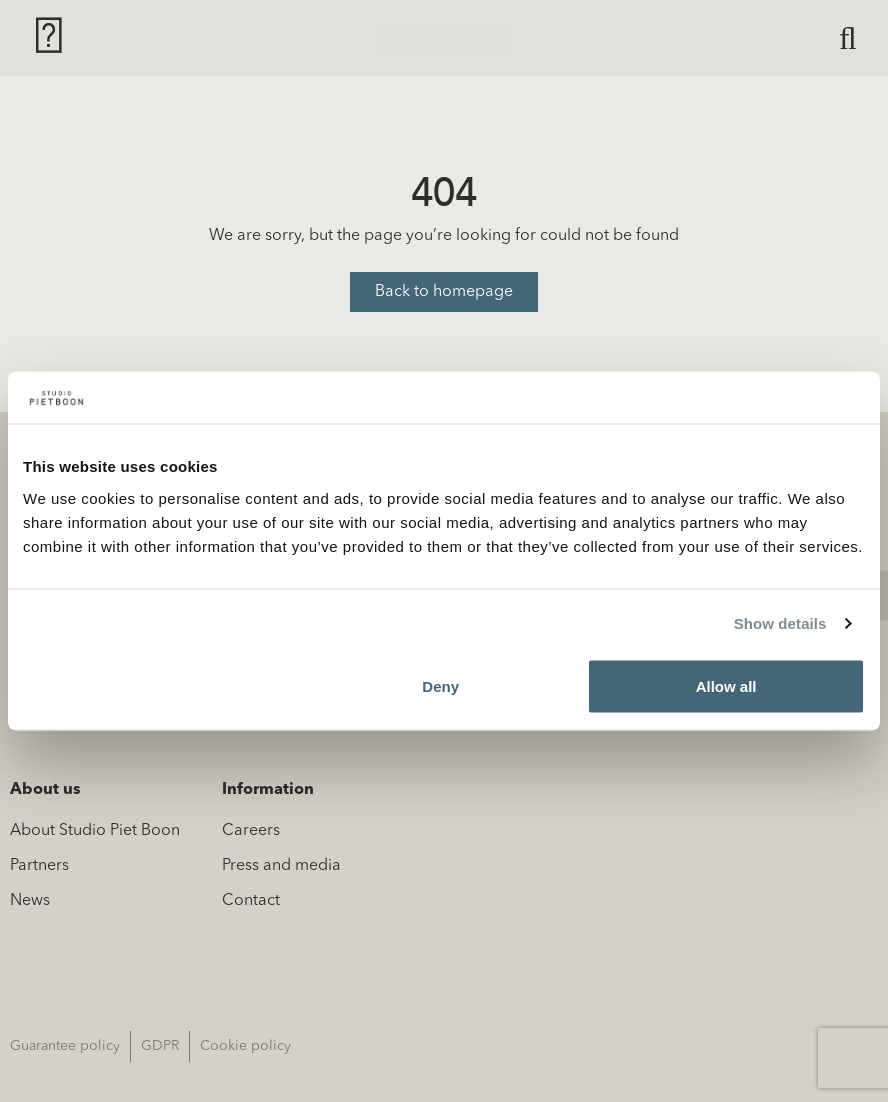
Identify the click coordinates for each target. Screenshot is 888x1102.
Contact (251, 901)
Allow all (726, 685)
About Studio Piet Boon (95, 831)
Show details (780, 623)
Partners (39, 866)
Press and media (281, 866)
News (30, 901)
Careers (251, 831)
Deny (440, 685)
